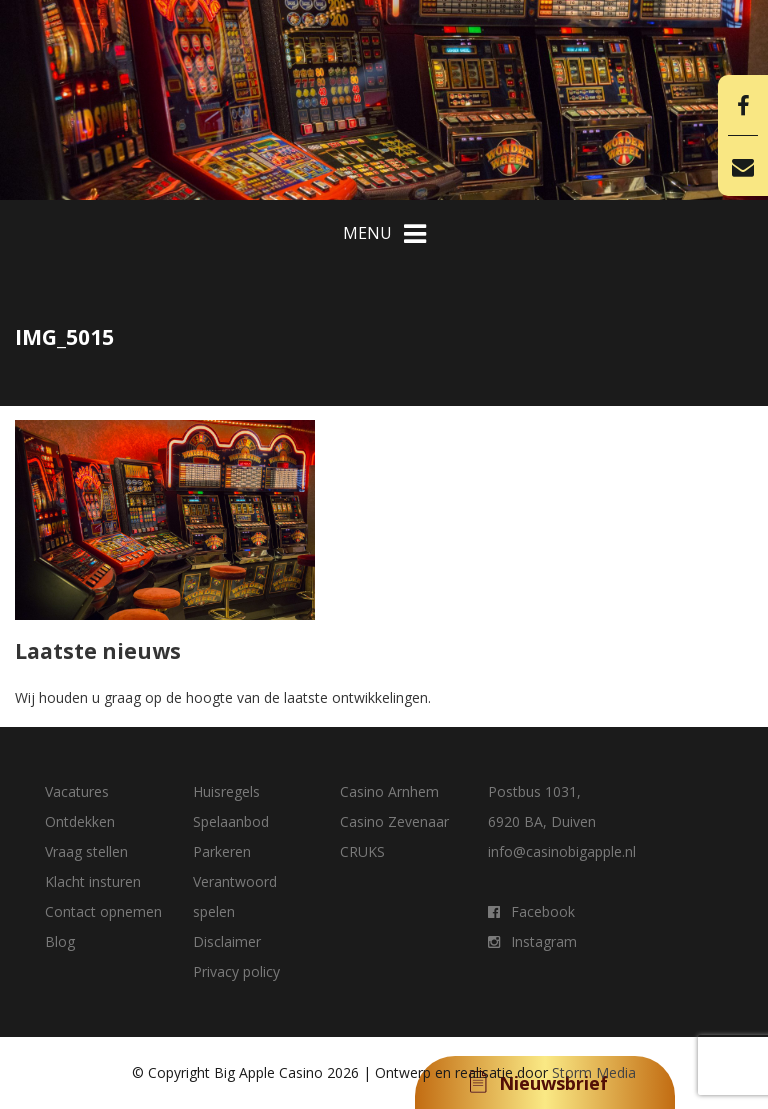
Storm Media (594, 1072)
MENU (384, 234)
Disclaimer (227, 941)
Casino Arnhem (389, 791)
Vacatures (77, 791)
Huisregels (226, 791)
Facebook (531, 911)
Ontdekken (80, 821)
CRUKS (362, 851)
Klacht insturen (93, 881)
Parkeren (222, 851)
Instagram (532, 941)
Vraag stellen (86, 851)
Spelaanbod (231, 821)
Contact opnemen (103, 911)
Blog (60, 941)
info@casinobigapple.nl (562, 851)
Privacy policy (236, 971)
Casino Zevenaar (394, 821)
